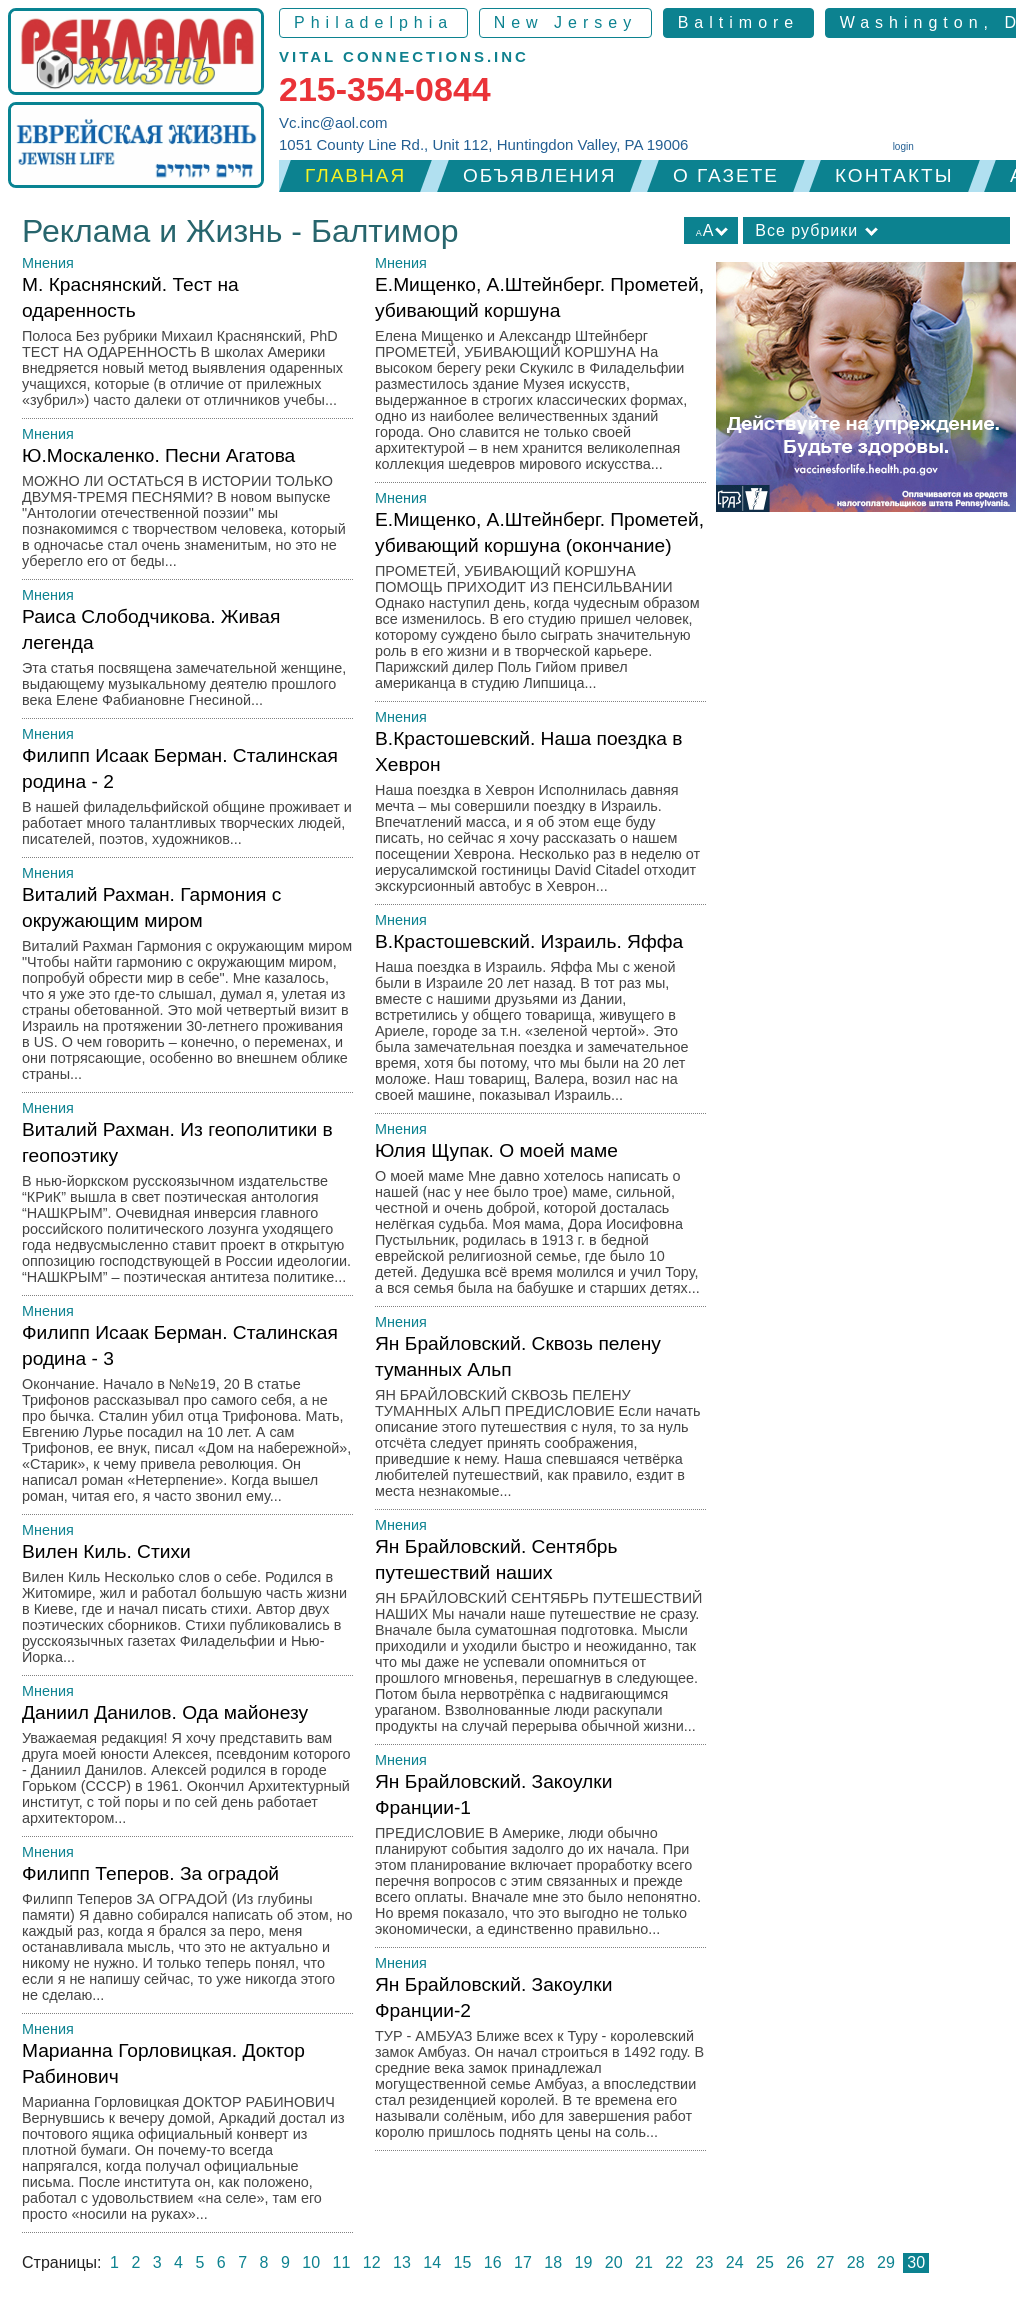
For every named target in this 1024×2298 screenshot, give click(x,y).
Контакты (894, 175)
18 (553, 2262)
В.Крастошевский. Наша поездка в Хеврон (540, 816)
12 (372, 2262)
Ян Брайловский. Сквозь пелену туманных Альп (540, 1421)
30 (916, 2262)
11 (342, 2262)
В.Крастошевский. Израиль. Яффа (540, 1022)
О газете (726, 175)
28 (856, 2262)
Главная (355, 175)
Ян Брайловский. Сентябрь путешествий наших (540, 1640)
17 (523, 2262)
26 (795, 2262)
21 (644, 2262)
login (903, 146)
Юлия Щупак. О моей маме (540, 1223)
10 (311, 2262)
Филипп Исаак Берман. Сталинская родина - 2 (187, 801)
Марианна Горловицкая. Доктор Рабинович (187, 2136)
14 (432, 2262)
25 (765, 2262)
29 (886, 2262)
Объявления (539, 175)
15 (463, 2262)
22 (674, 2262)
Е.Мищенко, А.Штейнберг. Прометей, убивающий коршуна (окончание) (540, 605)
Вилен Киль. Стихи (187, 1608)
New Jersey (566, 22)
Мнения (48, 263)
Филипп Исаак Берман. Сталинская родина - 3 (187, 1418)
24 (735, 2262)
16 (493, 2262)
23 (705, 2262)
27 (826, 2262)
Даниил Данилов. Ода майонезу (187, 1769)
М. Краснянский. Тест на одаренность (187, 346)
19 (584, 2262)
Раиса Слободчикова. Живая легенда (187, 662)
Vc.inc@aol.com (333, 122)
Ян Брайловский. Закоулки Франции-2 (540, 2062)
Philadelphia (373, 22)
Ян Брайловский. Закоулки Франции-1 (540, 1859)
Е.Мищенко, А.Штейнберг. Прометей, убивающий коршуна (540, 378)
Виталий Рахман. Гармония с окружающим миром (187, 988)
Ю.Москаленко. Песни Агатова (187, 512)
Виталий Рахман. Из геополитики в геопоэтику (187, 1207)
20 (614, 2262)
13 (402, 2262)
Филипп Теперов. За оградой (187, 1938)
